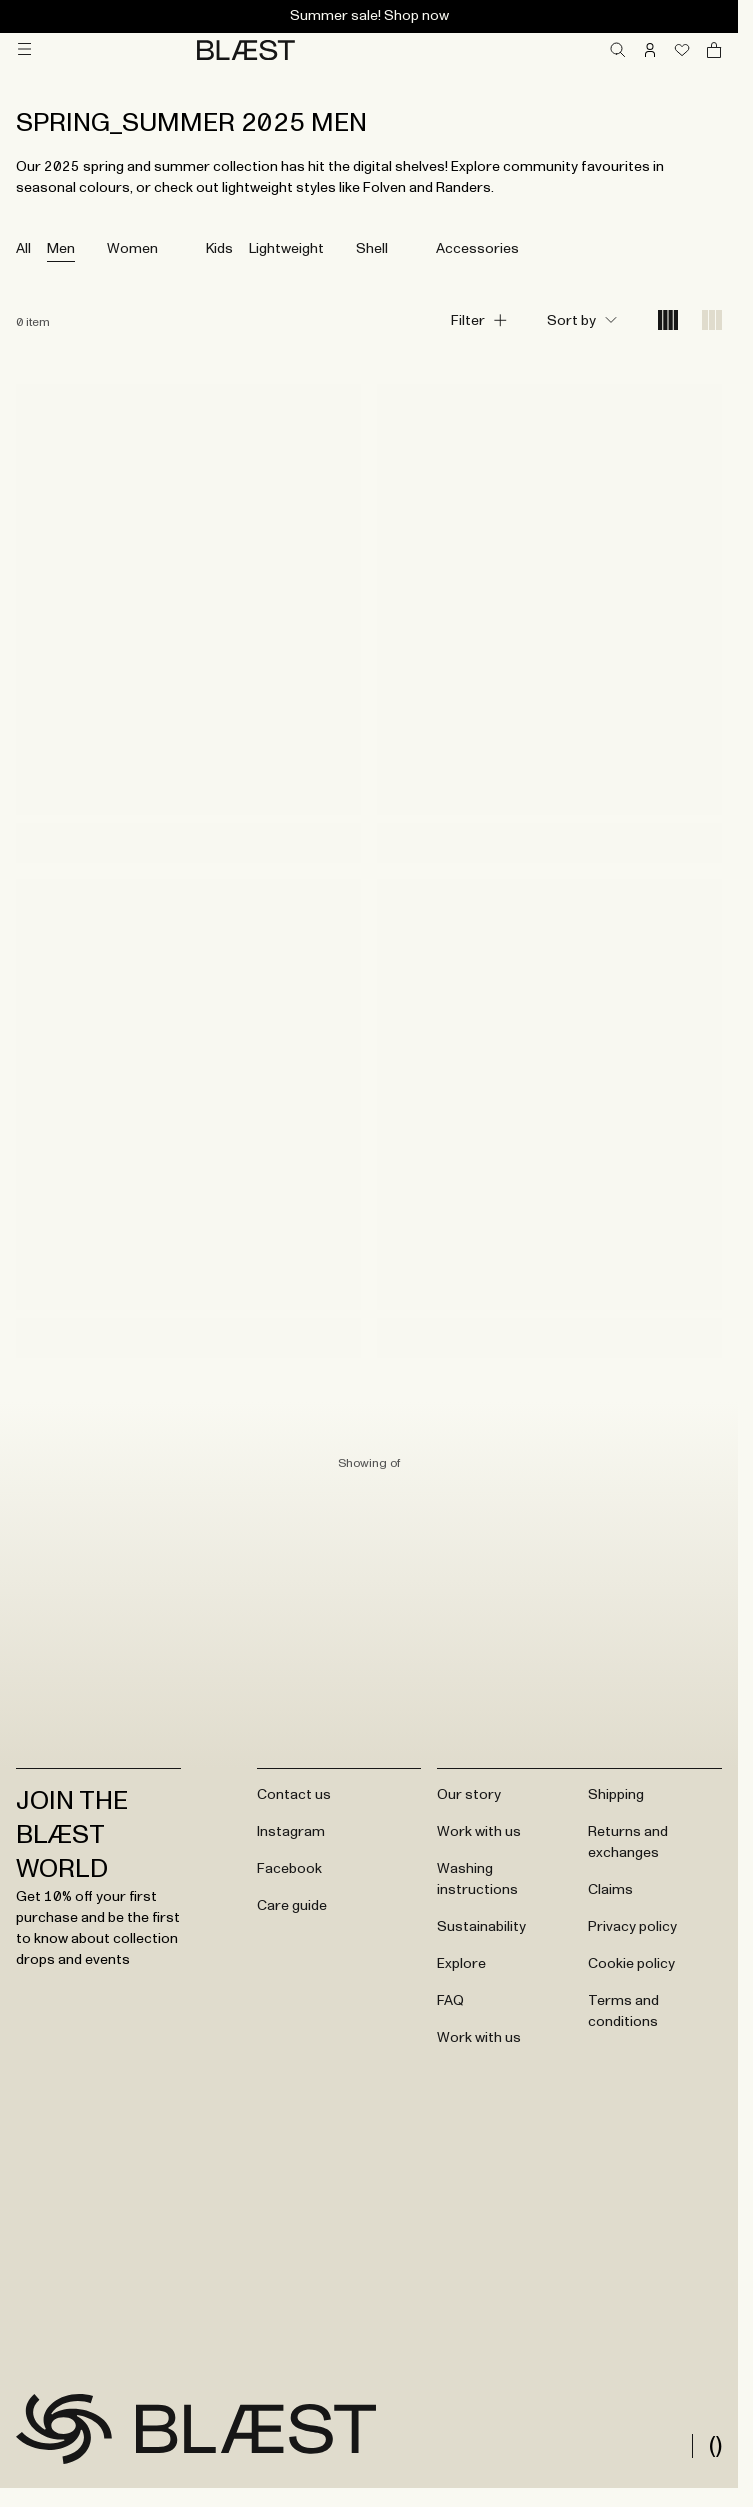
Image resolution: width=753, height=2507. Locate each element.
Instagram (291, 1832)
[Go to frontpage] (64, 2429)
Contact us (294, 1795)
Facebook (289, 1869)
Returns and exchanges (628, 1842)
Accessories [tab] (477, 249)
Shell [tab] (372, 249)
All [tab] (23, 249)
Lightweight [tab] (286, 249)
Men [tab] (61, 249)
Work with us (479, 1832)
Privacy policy (632, 1927)
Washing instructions (477, 1879)
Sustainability (481, 1927)
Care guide (292, 1906)
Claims (610, 1890)
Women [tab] (132, 249)
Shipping (616, 1795)
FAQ (450, 2001)
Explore (461, 1964)
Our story (469, 1795)
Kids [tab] (219, 249)
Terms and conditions (623, 2011)
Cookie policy (631, 1964)
